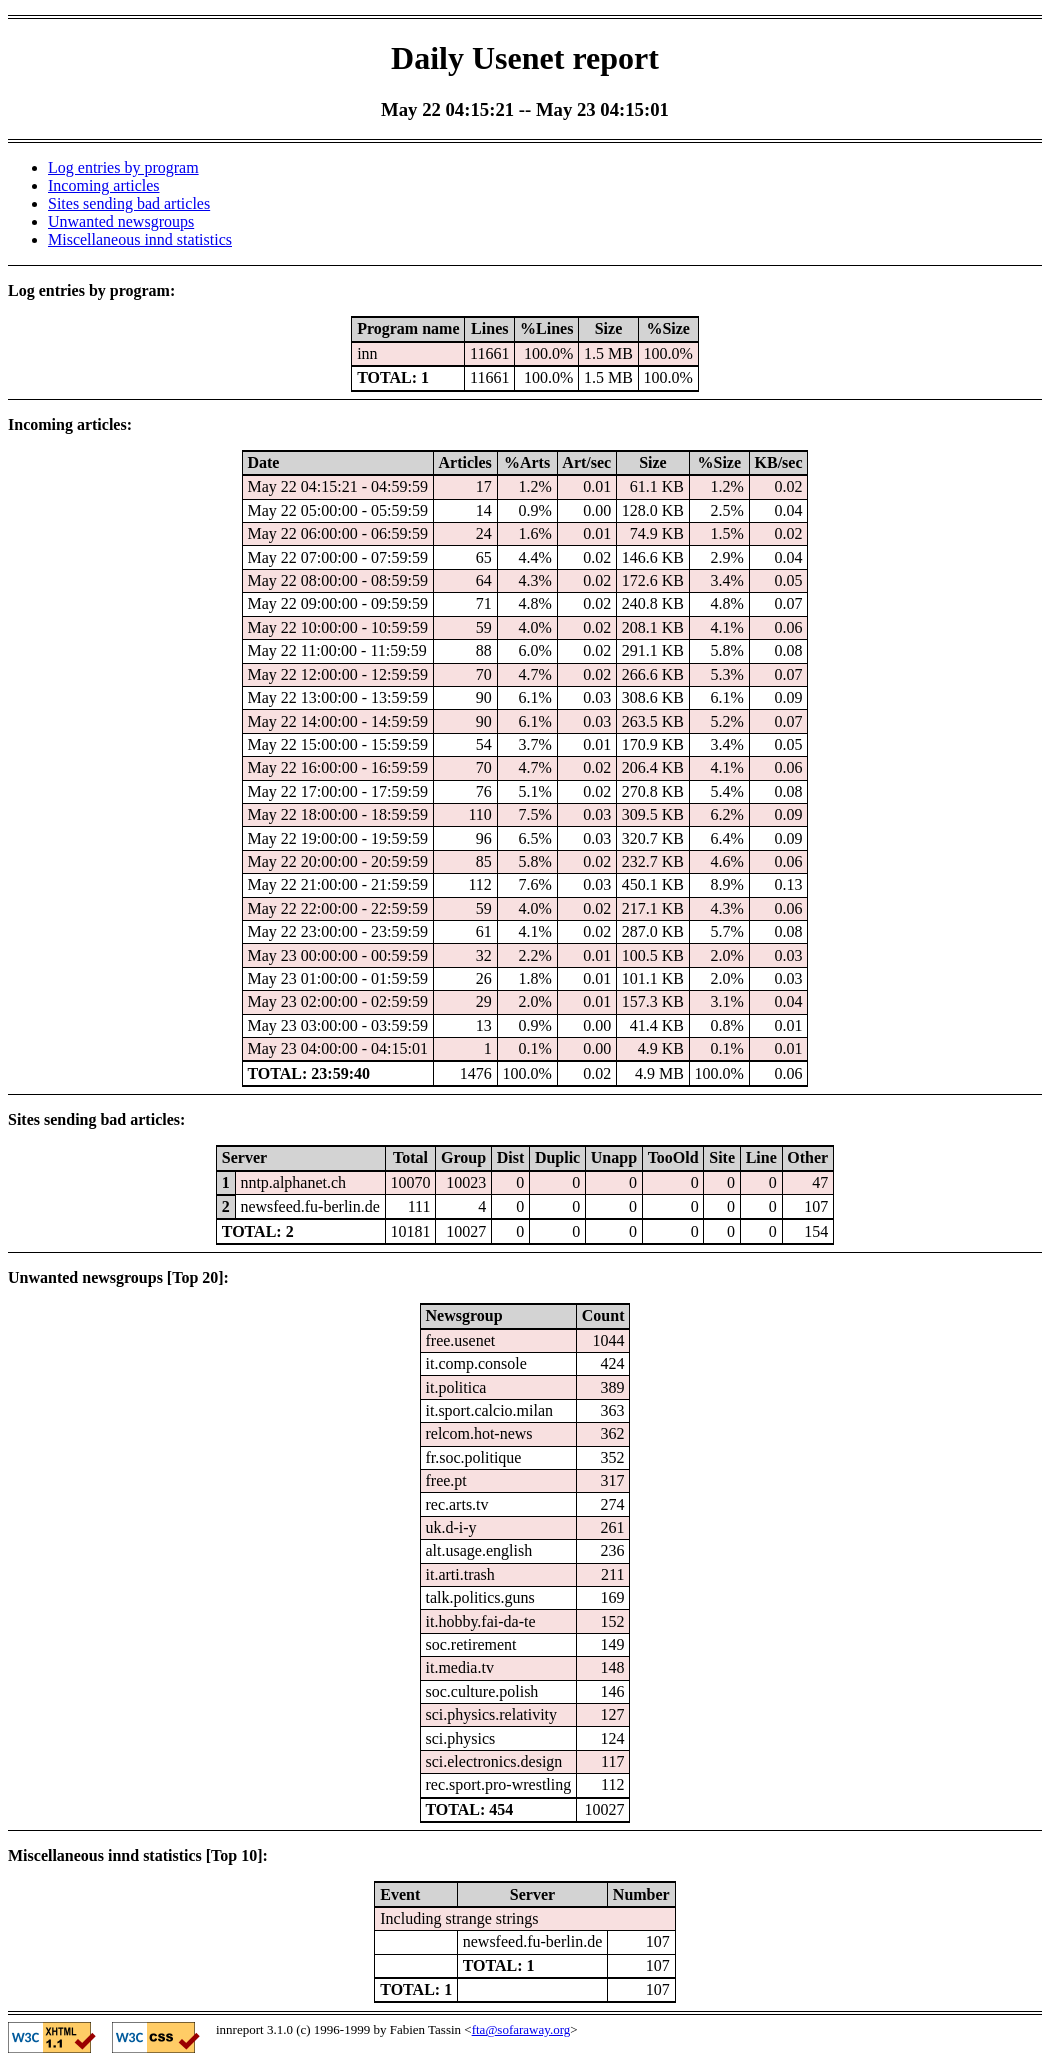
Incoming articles (104, 185)
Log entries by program (123, 167)
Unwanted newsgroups (121, 221)
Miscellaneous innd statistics (140, 239)
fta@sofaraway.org (521, 2029)
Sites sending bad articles (129, 203)
